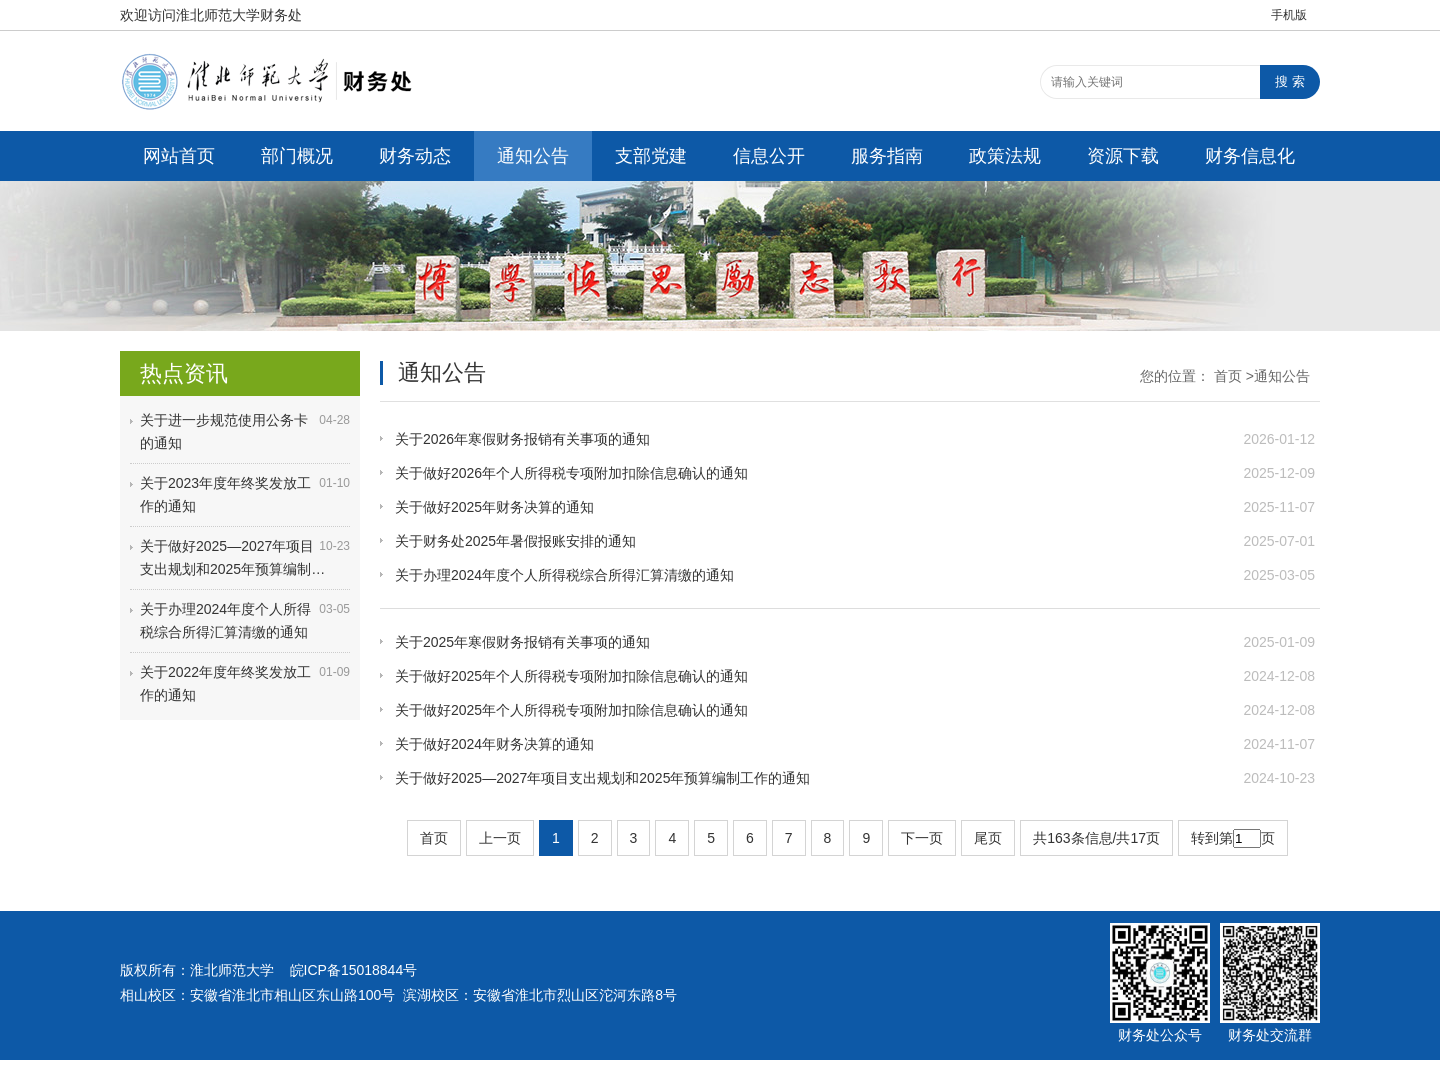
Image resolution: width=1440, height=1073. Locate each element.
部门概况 (297, 156)
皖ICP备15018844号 (354, 970)
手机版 (1289, 15)
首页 (1228, 376)
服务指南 (887, 156)
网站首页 (179, 156)
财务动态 (415, 156)
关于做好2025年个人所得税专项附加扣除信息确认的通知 (571, 676)
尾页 (988, 838)
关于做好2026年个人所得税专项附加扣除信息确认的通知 (571, 473)
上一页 (500, 838)
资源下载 (1123, 156)
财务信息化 (1250, 156)
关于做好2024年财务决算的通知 (494, 744)
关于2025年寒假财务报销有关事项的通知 (522, 642)
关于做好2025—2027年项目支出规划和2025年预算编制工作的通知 (602, 778)
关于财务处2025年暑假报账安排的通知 (515, 541)
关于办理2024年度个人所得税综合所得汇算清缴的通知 (564, 575)
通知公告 (533, 156)
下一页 (922, 838)
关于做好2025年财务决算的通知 (494, 507)
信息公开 (769, 156)
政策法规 (1005, 156)
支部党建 (651, 156)
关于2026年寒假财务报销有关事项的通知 (522, 439)
